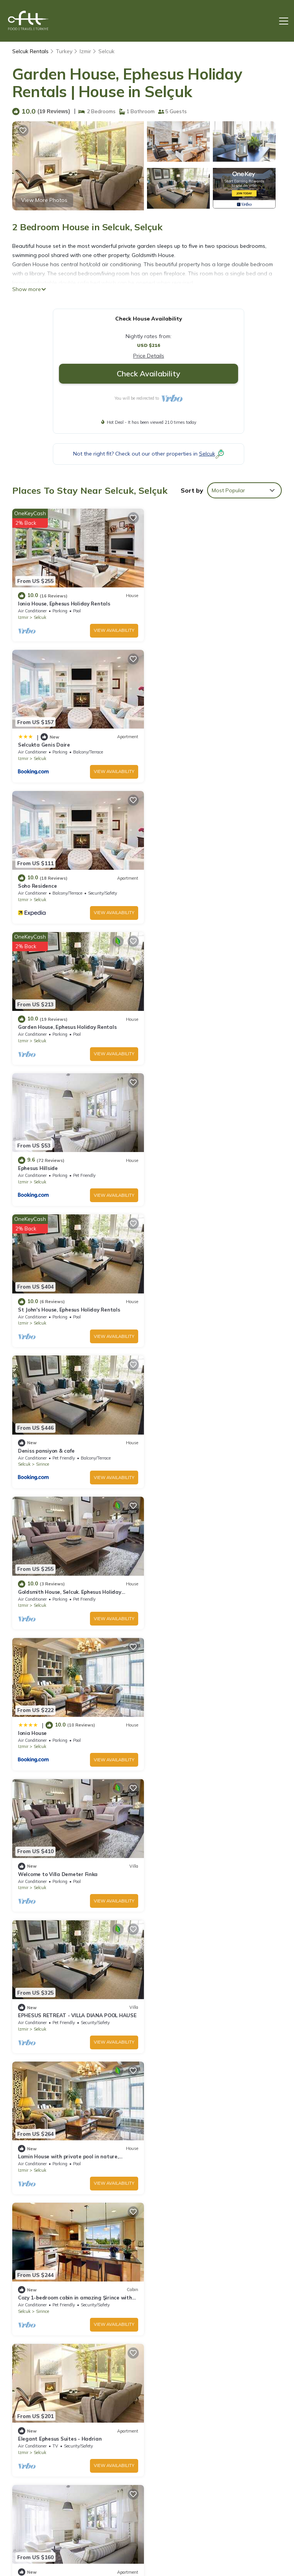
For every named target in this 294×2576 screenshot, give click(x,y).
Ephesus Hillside (38, 885)
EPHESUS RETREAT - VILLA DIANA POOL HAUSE (77, 1308)
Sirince (42, 1039)
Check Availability (148, 373)
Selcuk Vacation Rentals (43, 2433)
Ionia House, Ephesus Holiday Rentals (64, 603)
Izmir (85, 51)
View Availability (113, 630)
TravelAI (169, 2548)
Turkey (64, 51)
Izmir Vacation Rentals (41, 2454)
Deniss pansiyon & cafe (46, 1026)
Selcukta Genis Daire (182, 603)
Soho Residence (37, 744)
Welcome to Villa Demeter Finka (196, 1167)
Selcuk (106, 51)
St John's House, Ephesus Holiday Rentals (207, 885)
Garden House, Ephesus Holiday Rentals (205, 744)
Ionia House (32, 1167)
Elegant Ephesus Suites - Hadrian (198, 1448)
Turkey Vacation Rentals (43, 2476)
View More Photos (44, 200)
